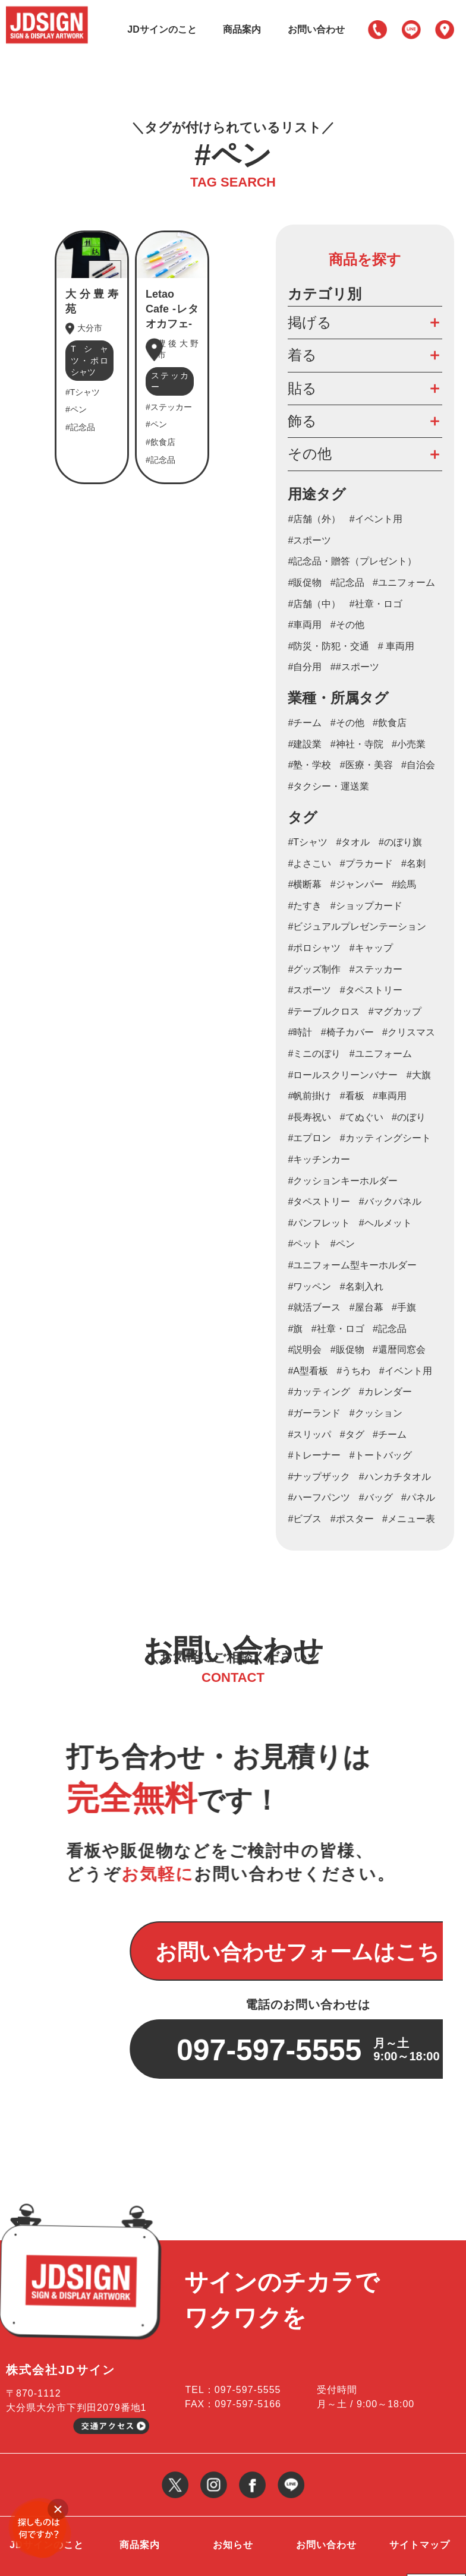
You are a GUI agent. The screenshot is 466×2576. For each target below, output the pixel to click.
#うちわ (353, 1371)
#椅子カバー (347, 1032)
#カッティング (319, 1392)
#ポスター (352, 1519)
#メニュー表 (408, 1519)
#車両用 (305, 625)
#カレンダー (385, 1392)
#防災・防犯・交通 (328, 646)
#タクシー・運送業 (328, 786)
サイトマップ (419, 2470)
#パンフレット (319, 1223)
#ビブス (305, 1519)
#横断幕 (305, 884)
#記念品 (347, 582)
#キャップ (371, 948)
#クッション (376, 1413)
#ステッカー (376, 969)
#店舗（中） (314, 604)
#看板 (352, 1096)
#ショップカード (366, 906)
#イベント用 (376, 519)
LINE (411, 29)
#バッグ (376, 1497)
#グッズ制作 (314, 969)
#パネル (418, 1497)
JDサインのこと (161, 29)
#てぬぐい (361, 1117)
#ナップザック (319, 1477)
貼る (302, 388)
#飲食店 (390, 723)
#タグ (352, 1434)
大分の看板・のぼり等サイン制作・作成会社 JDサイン (112, 2556)
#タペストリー (371, 990)
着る (302, 355)
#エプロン (309, 1138)
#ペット (305, 1244)
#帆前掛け (309, 1096)
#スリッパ (309, 1434)
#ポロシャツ (314, 948)
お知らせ (233, 2470)
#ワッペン (309, 1286)
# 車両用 (396, 646)
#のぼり (409, 1117)
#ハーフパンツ (319, 1497)
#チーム (305, 723)
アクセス (444, 29)
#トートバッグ (381, 1455)
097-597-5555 (377, 29)
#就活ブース (314, 1307)
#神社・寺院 (356, 744)
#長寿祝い (309, 1117)
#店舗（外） (314, 519)
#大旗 (419, 1075)
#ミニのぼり (314, 1054)
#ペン (342, 1244)
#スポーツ (309, 540)
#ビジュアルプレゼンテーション (357, 926)
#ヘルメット (385, 1223)
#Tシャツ (308, 842)
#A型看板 (308, 1371)
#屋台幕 (366, 1307)
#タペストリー (319, 1202)
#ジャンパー (356, 884)
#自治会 (418, 765)
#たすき (305, 906)
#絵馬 (404, 884)
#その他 (347, 625)
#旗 (295, 1329)
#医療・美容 (366, 765)
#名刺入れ (361, 1286)
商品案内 (242, 29)
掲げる (310, 322)
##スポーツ (354, 667)
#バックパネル (390, 1202)
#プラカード (366, 863)
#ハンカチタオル (395, 1477)
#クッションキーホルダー (343, 1181)
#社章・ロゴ (376, 604)
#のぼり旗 (400, 842)
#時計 (300, 1032)
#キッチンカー (319, 1159)
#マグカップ (395, 1011)
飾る (302, 421)
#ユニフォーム (404, 582)
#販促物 (305, 582)
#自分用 (305, 667)
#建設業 (305, 744)
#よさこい (309, 863)
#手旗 (404, 1307)
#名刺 (413, 863)
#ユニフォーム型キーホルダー (352, 1265)
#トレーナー (314, 1455)
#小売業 (409, 744)
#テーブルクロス (324, 1011)
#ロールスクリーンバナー (343, 1075)
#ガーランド (314, 1413)
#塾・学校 (309, 765)
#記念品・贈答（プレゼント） (352, 561)
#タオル (353, 842)
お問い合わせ (316, 29)
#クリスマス (408, 1032)
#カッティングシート (385, 1138)
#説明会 (305, 1349)
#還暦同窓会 (399, 1349)
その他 (310, 454)
